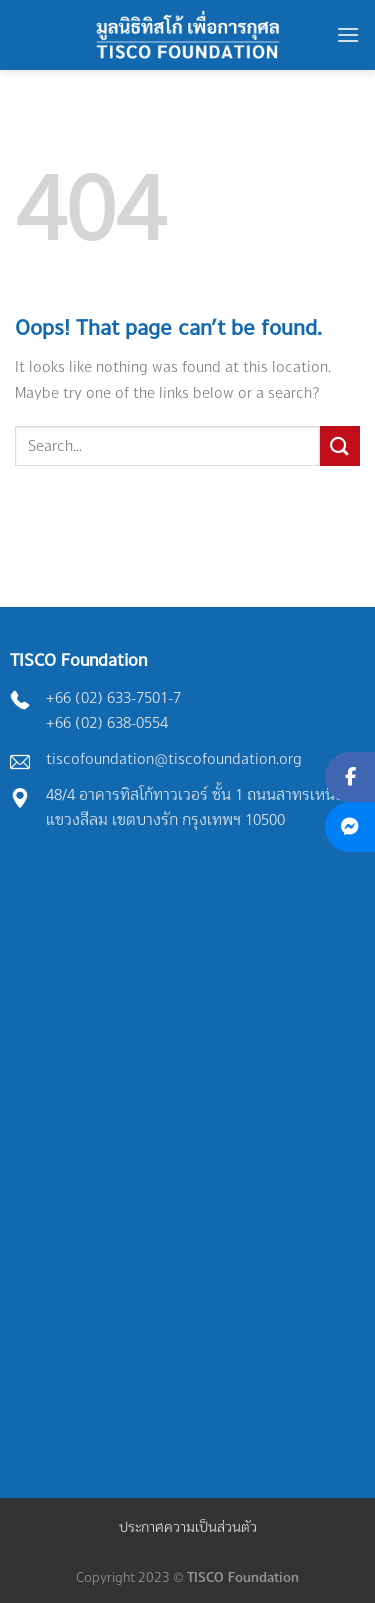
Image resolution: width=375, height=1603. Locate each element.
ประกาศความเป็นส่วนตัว (188, 1526)
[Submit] (340, 445)
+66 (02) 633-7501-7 (113, 697)
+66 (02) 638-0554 (107, 722)
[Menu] (348, 34)
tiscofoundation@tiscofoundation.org (174, 758)
